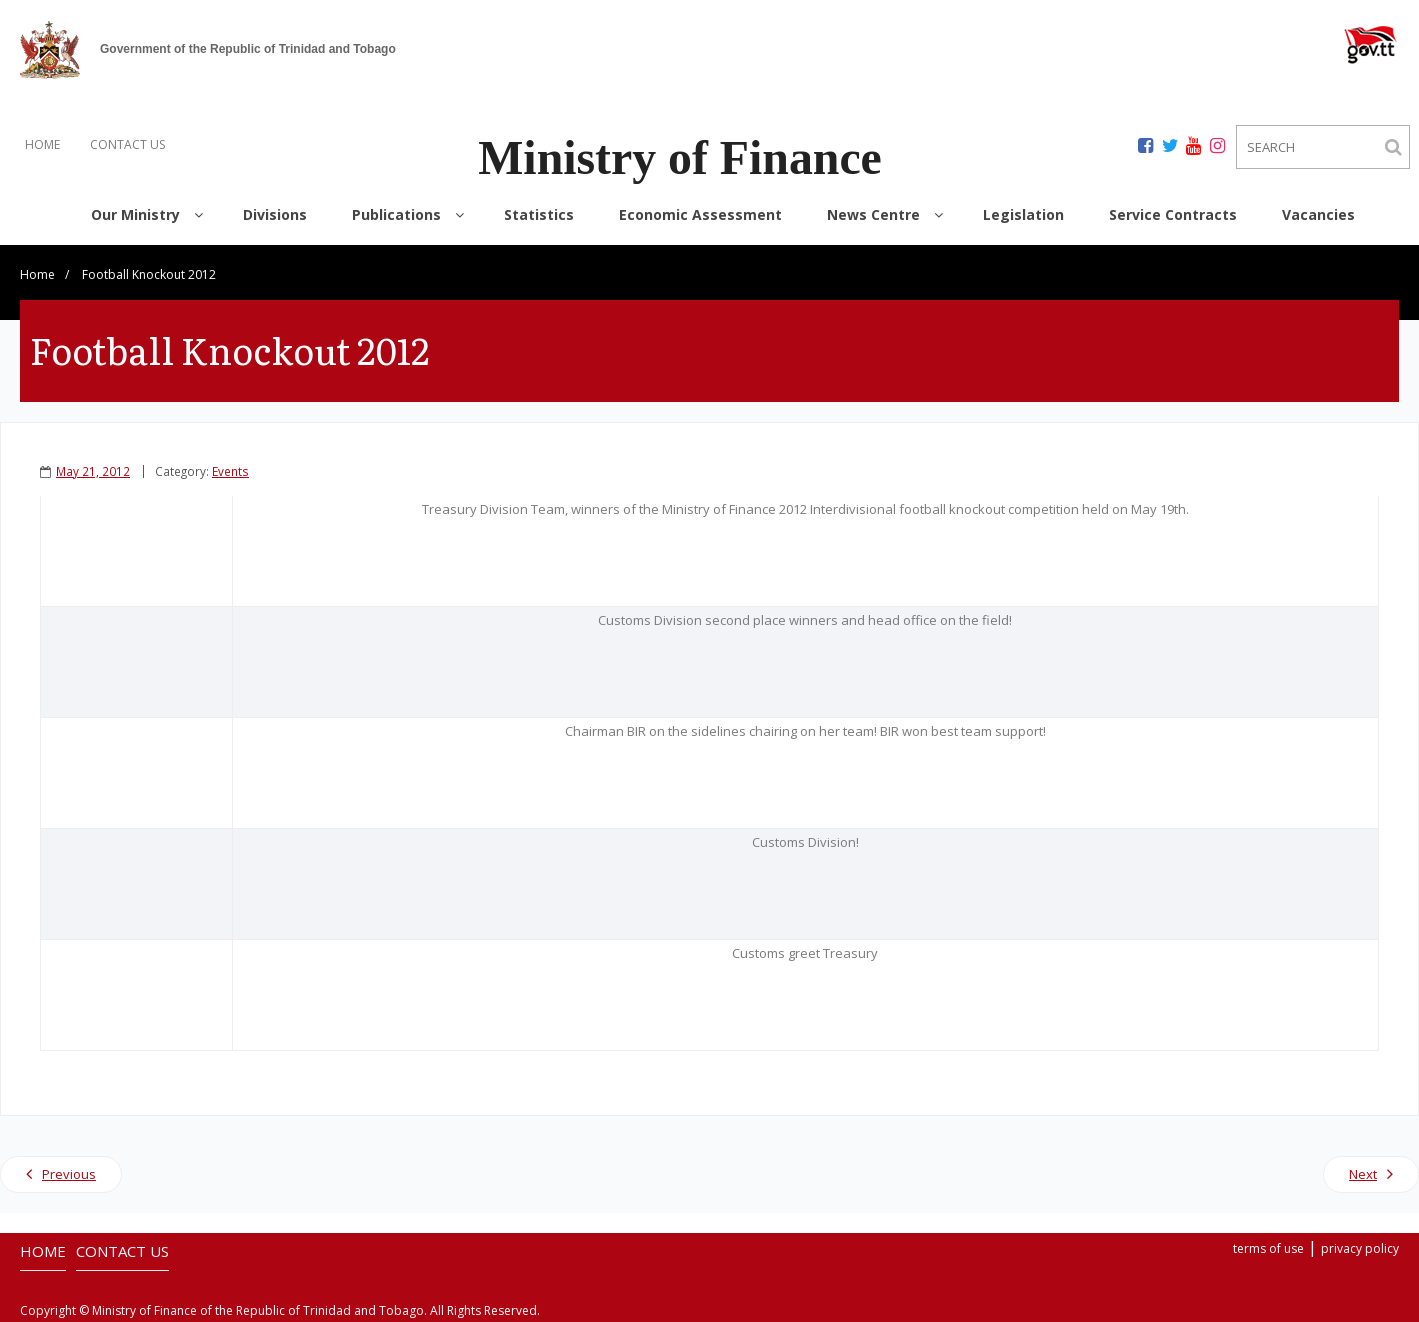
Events (230, 471)
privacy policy (1360, 1248)
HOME (42, 144)
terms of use (1268, 1248)
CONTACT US (127, 144)
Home (37, 274)
